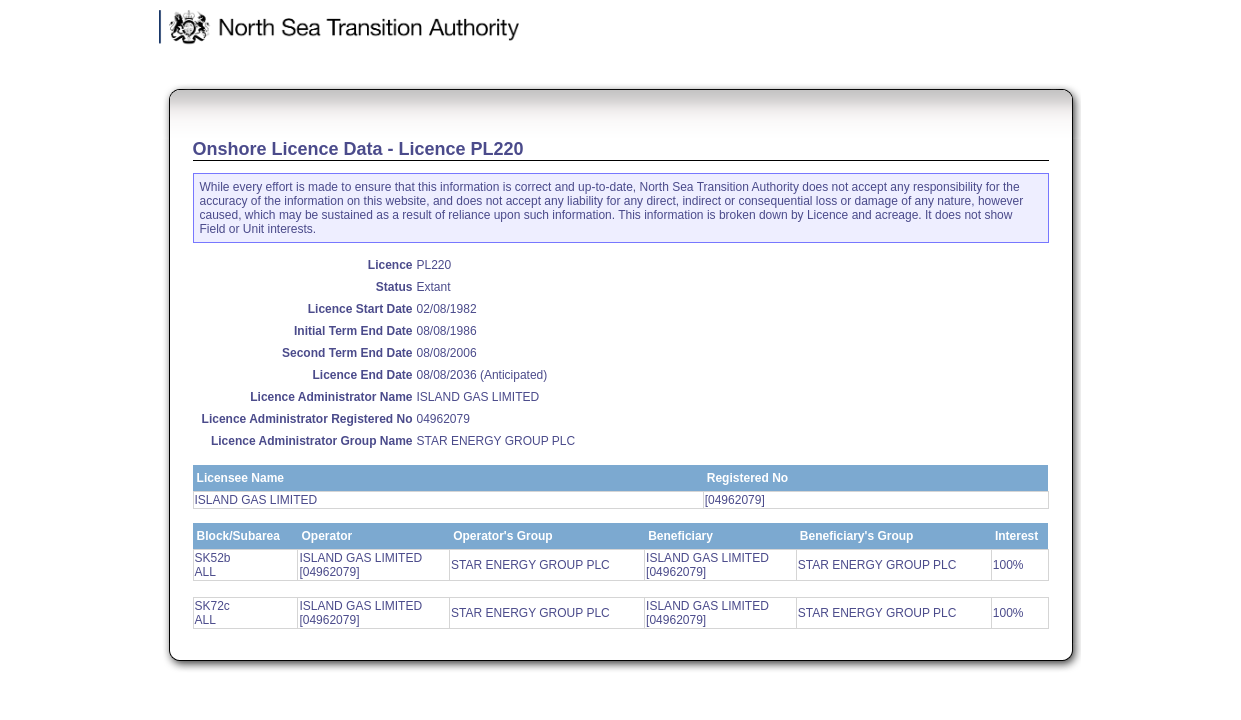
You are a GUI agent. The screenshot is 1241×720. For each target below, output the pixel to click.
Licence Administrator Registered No (307, 419)
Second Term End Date (347, 353)
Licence (390, 265)
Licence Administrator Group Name (312, 441)
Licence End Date (362, 375)
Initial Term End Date (353, 331)
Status (394, 287)
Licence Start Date (360, 309)
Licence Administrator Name (331, 397)
